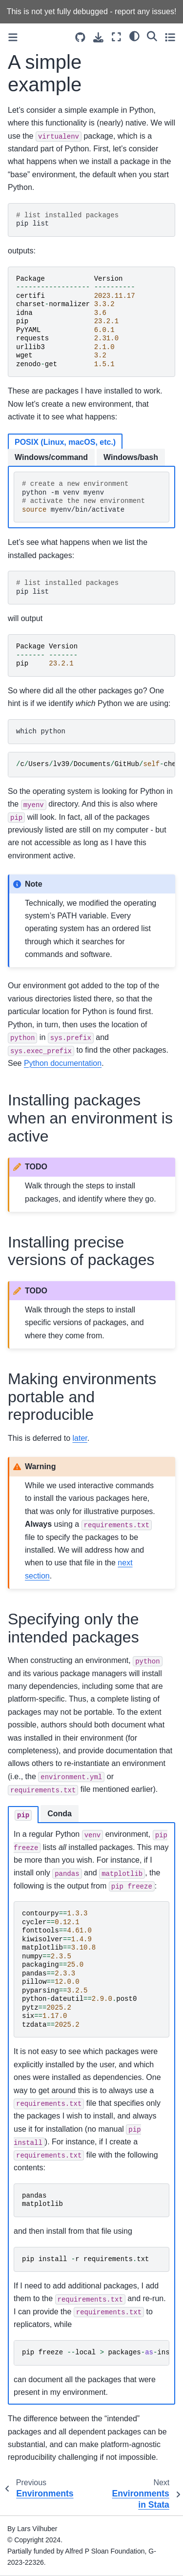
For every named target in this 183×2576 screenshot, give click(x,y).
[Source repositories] (80, 37)
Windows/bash (130, 457)
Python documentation (63, 1063)
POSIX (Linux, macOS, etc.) (65, 442)
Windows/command (51, 457)
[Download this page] (98, 37)
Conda (59, 1813)
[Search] (152, 35)
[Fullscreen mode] (116, 36)
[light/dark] (134, 35)
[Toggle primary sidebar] (13, 37)
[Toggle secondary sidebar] (170, 36)
